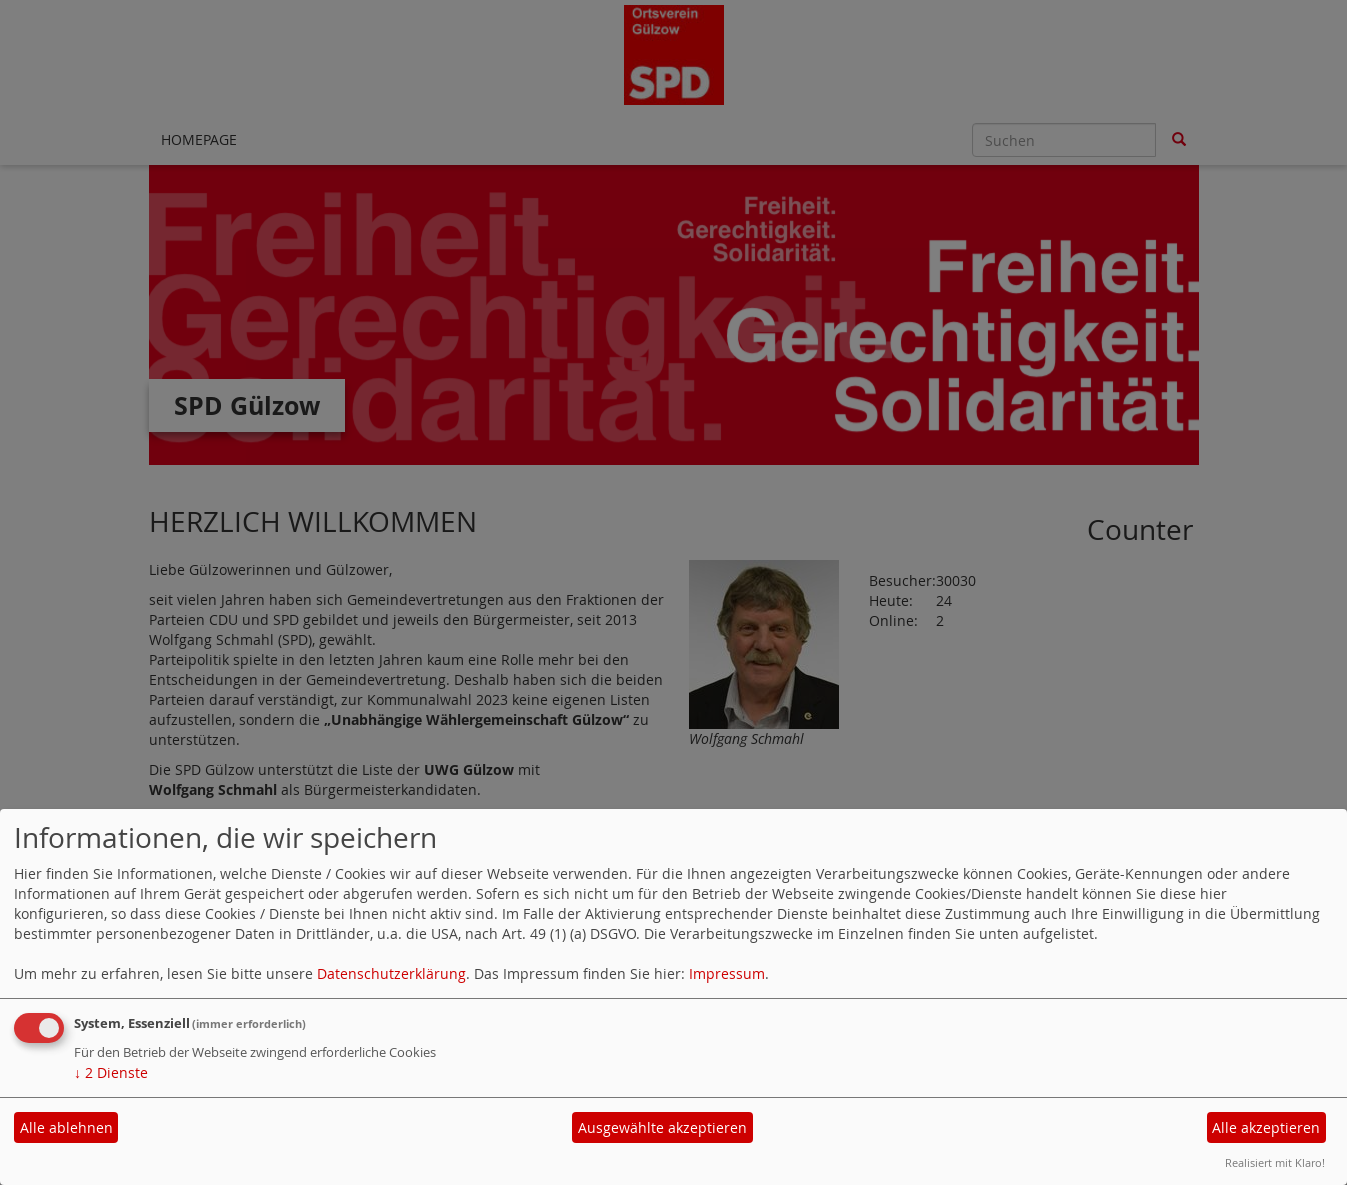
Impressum (727, 973)
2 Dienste (111, 1072)
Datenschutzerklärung (391, 973)
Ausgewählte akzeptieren (662, 1127)
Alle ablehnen (66, 1127)
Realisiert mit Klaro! (1275, 1162)
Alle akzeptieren (1266, 1127)
